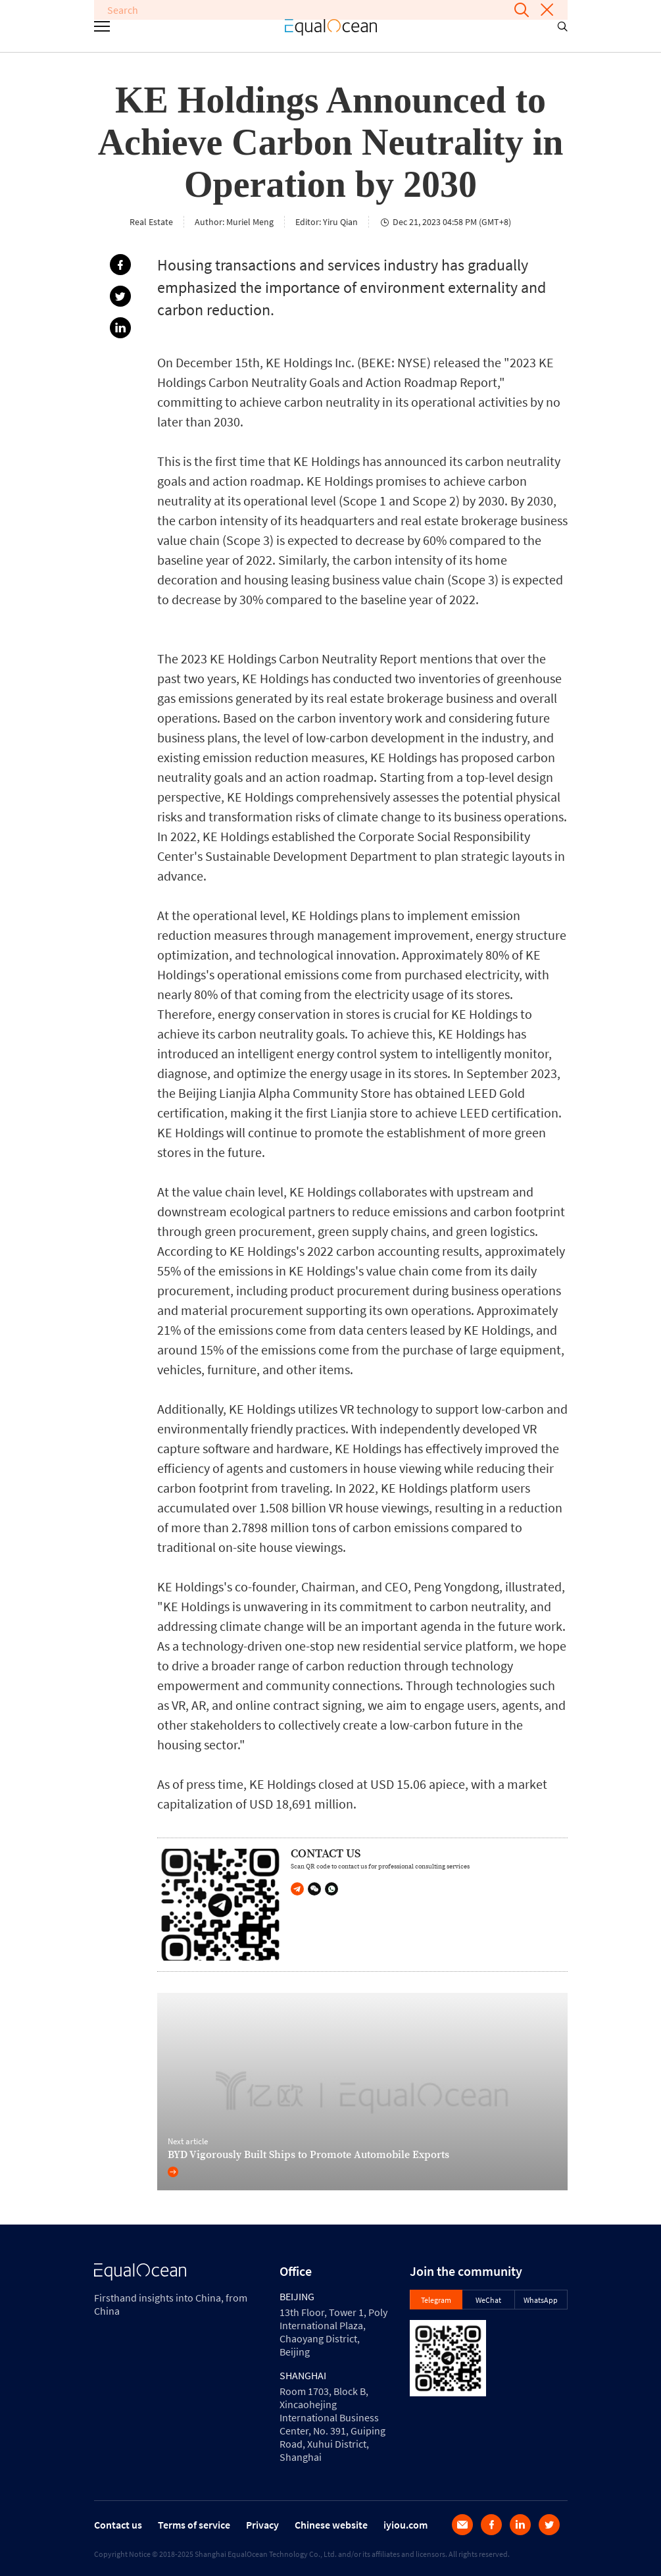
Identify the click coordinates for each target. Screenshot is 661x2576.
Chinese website (331, 2524)
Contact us (118, 2524)
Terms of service (194, 2524)
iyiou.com (405, 2524)
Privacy (262, 2524)
